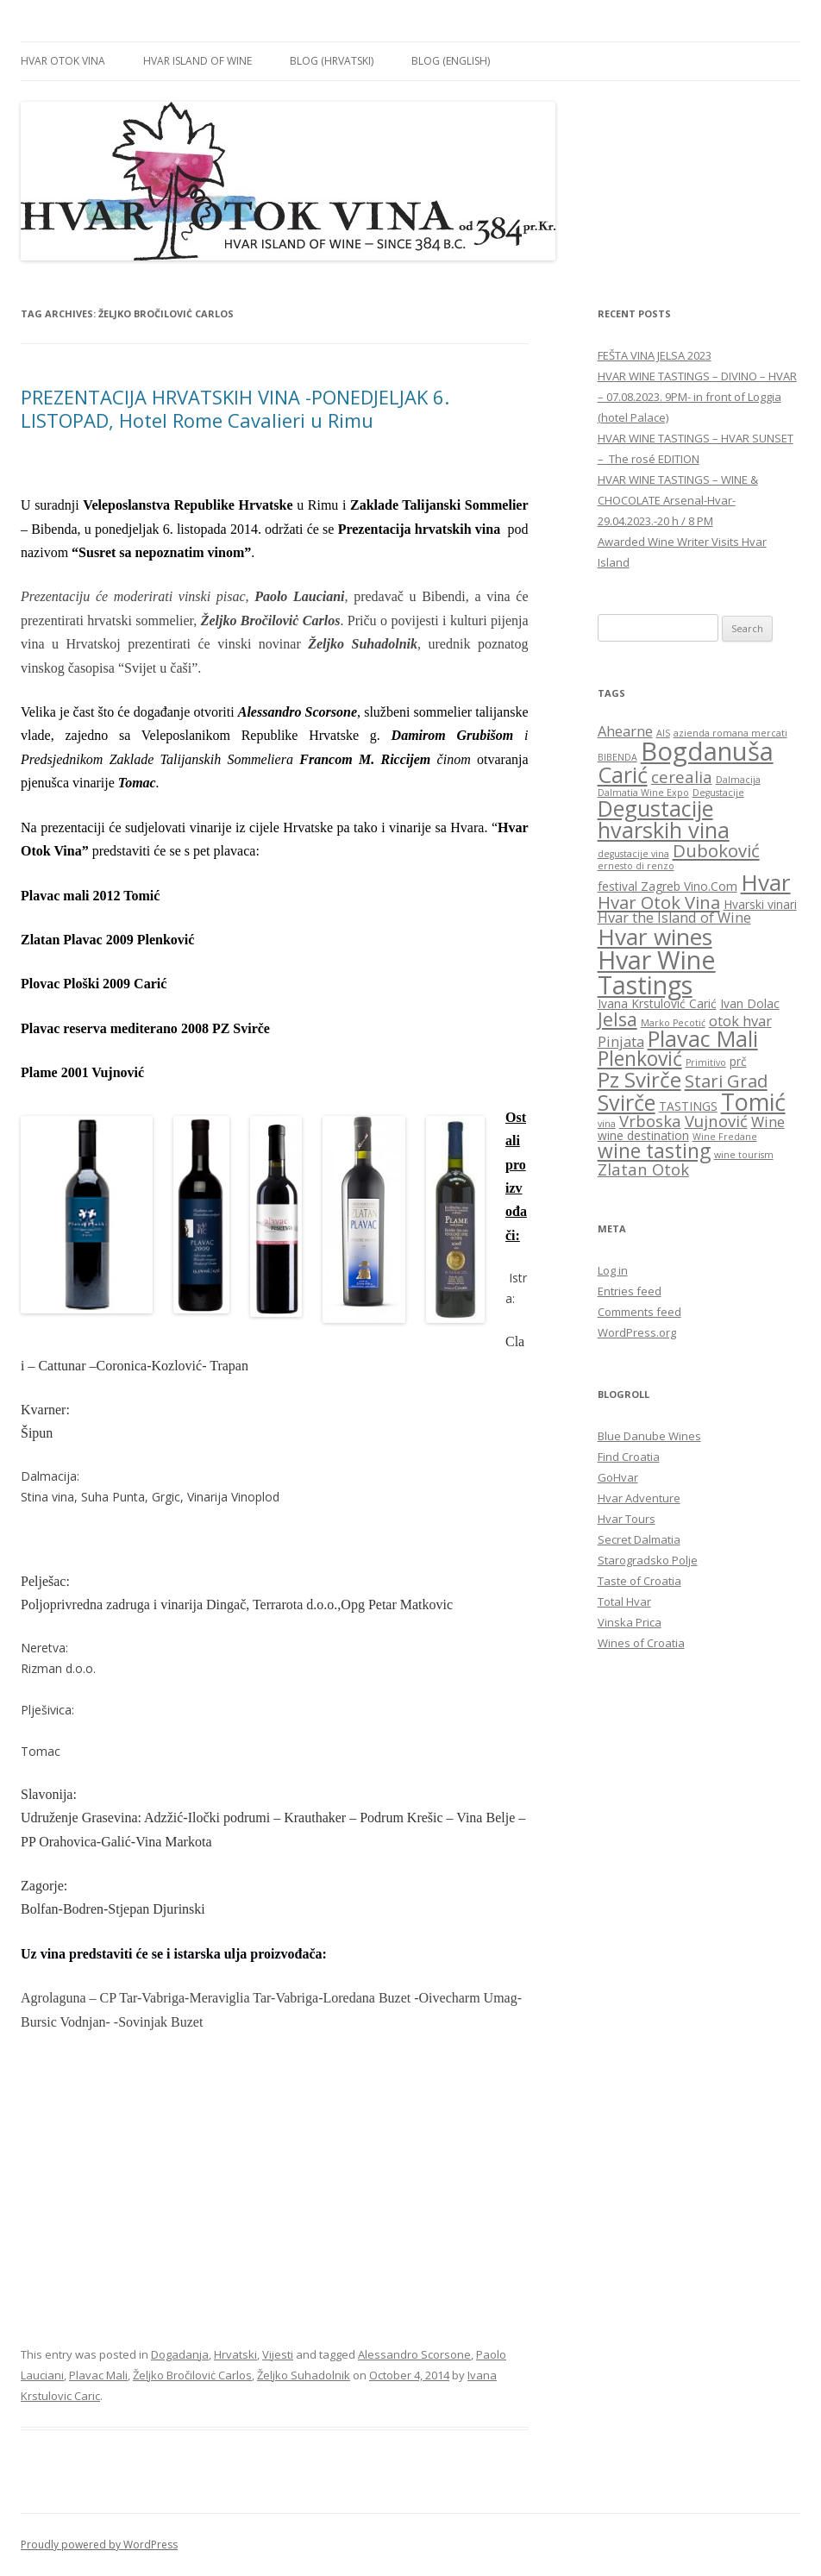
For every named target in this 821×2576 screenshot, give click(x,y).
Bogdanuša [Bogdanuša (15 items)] (707, 751)
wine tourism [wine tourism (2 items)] (744, 1155)
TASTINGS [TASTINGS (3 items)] (688, 1106)
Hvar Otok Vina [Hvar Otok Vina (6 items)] (659, 902)
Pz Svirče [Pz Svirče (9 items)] (639, 1079)
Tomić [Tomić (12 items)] (753, 1102)
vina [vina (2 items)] (607, 1124)
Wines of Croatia (641, 1643)
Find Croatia (629, 1456)
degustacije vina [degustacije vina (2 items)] (633, 854)
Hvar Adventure (639, 1498)
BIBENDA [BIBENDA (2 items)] (617, 757)
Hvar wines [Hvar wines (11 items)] (655, 936)
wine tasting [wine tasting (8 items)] (654, 1151)
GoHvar (618, 1477)
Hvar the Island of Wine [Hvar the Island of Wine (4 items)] (674, 917)
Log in (613, 1270)
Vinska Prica (629, 1622)
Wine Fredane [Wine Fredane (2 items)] (725, 1137)
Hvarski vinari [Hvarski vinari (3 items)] (760, 904)
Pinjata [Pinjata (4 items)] (621, 1041)
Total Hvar (624, 1601)
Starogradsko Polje (648, 1560)
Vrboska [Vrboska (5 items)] (650, 1120)
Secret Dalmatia (639, 1539)
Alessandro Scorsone (414, 2354)
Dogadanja (180, 2354)
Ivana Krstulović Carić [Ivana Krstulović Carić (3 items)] (657, 1003)
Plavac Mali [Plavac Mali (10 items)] (703, 1038)
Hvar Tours (626, 1518)
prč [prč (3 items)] (738, 1061)
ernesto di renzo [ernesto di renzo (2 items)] (636, 866)
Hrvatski (235, 2354)
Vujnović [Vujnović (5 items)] (716, 1120)
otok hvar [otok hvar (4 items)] (740, 1021)
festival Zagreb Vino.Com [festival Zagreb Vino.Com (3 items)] (667, 886)
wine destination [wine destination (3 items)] (643, 1135)
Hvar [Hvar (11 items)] (766, 882)
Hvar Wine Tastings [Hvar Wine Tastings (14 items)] (657, 972)
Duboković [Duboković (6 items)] (716, 850)
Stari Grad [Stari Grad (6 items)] (726, 1081)
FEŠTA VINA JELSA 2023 (654, 355)
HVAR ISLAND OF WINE (197, 60)
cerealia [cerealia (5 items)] (681, 776)
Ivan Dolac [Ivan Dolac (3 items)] (750, 1003)
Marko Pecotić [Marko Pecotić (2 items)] (673, 1023)
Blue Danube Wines (649, 1436)
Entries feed (629, 1291)
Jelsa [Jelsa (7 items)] (617, 1018)
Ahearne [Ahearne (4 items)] (625, 731)
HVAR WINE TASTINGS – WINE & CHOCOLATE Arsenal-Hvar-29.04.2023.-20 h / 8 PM (678, 500)
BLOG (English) (450, 60)
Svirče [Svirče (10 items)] (626, 1102)
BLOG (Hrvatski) (331, 60)
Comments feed (639, 1311)
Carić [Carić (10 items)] (623, 774)
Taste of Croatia (639, 1581)
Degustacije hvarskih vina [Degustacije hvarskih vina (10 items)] (664, 818)
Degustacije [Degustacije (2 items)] (718, 793)
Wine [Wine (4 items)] (768, 1122)
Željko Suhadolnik (303, 2375)
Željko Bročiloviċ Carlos (192, 2375)
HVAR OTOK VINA (63, 60)
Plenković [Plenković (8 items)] (640, 1058)
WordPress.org (637, 1332)
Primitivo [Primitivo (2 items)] (706, 1062)
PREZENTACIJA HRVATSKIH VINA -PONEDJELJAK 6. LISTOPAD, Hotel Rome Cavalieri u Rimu (235, 408)
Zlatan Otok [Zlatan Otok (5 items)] (643, 1169)
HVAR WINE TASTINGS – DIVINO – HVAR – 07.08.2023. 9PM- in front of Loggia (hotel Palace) (697, 396)
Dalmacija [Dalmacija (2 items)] (738, 780)
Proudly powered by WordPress (99, 2544)
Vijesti (277, 2354)
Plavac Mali (98, 2375)
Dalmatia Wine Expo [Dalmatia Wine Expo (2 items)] (643, 793)
